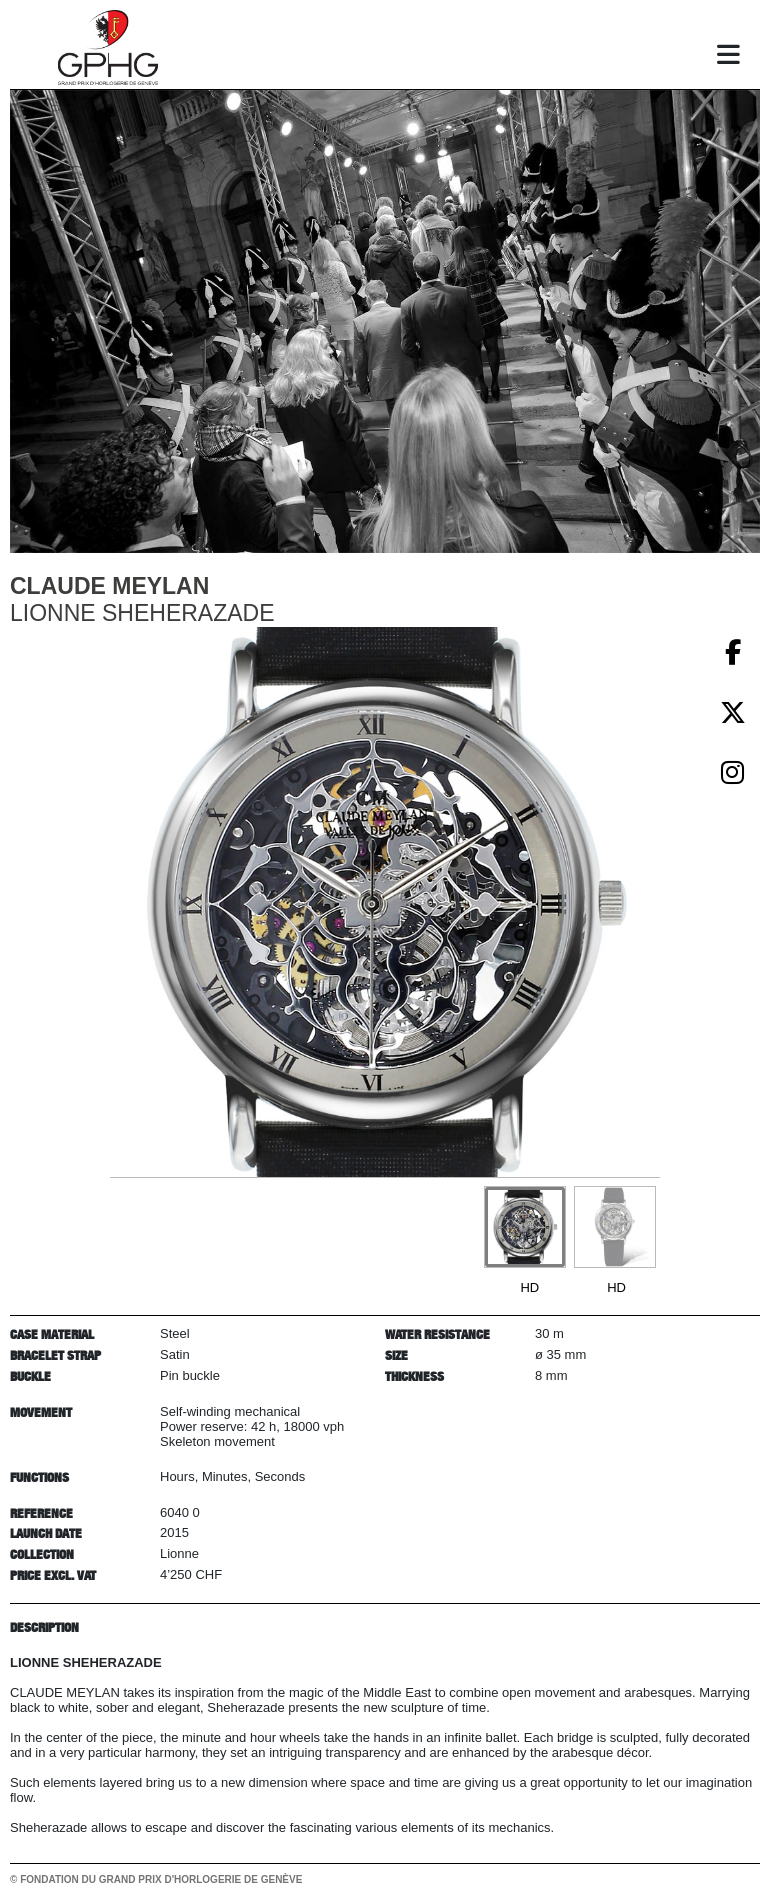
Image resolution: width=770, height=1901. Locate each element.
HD (529, 1287)
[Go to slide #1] (525, 1227)
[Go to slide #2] (615, 1227)
